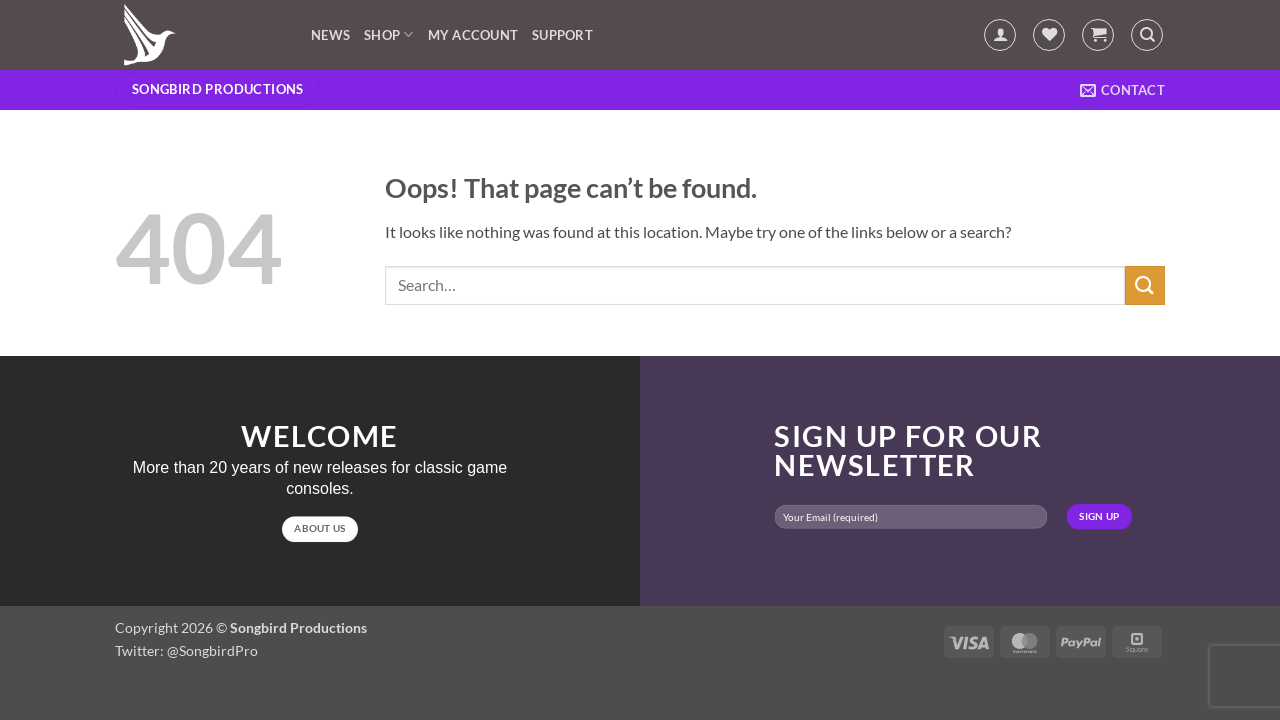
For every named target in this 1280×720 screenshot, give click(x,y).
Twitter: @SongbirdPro (186, 650)
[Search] (1147, 35)
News (330, 35)
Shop (388, 34)
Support (562, 35)
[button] (1000, 35)
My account (473, 35)
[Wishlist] (1049, 35)
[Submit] (1145, 285)
